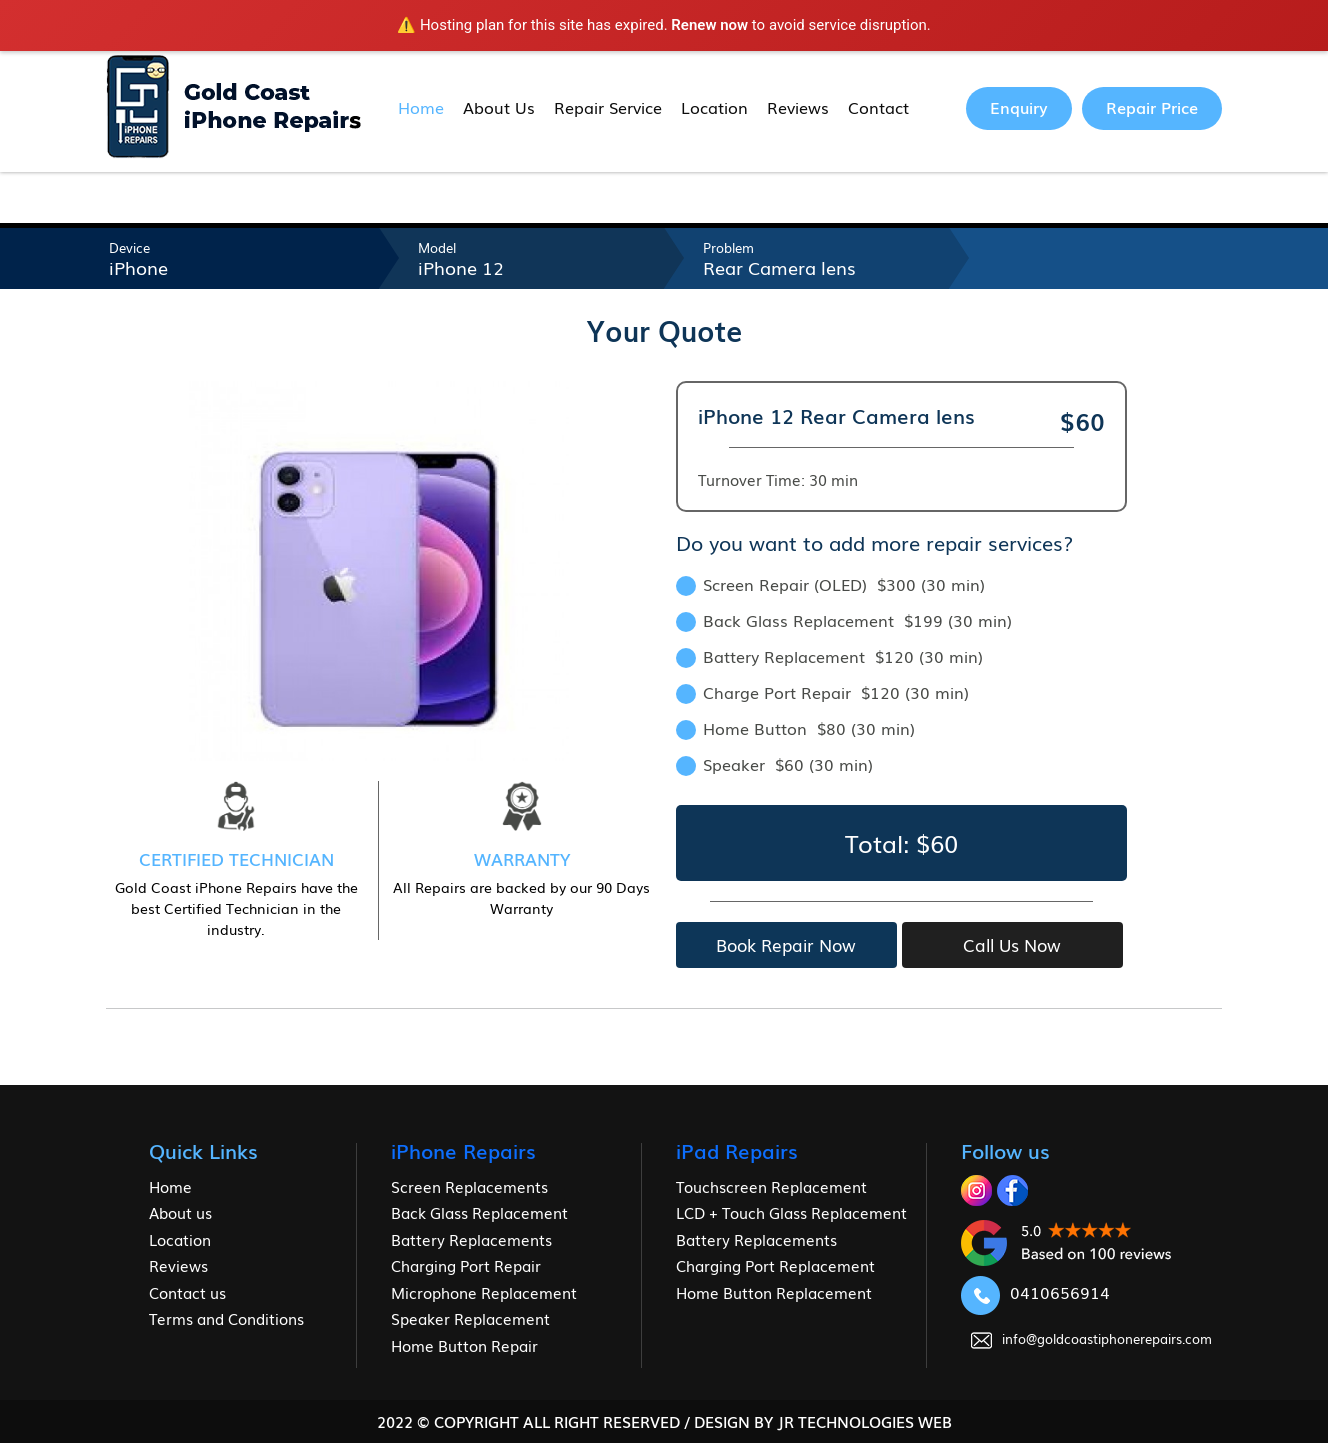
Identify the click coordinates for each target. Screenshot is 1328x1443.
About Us (499, 107)
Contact (878, 107)
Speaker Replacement (470, 1318)
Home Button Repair (464, 1345)
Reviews (798, 107)
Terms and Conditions (226, 1318)
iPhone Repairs (463, 1150)
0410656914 (1035, 1292)
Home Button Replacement (774, 1292)
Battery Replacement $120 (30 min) (829, 656)
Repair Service (608, 107)
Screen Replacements (469, 1186)
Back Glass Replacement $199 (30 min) (844, 620)
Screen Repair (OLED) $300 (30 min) (830, 584)
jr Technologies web (864, 1421)
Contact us (187, 1292)
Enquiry (1019, 107)
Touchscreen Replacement (771, 1186)
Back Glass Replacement (479, 1212)
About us (180, 1212)
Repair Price (1152, 107)
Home (421, 107)
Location (714, 107)
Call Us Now (1012, 944)
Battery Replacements (471, 1239)
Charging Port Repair (466, 1265)
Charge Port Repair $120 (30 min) (822, 692)
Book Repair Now (786, 944)
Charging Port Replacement (775, 1265)
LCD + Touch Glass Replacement (791, 1212)
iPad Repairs (737, 1150)
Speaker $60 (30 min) (774, 764)
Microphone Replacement (484, 1292)
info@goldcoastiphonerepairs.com (1091, 1338)
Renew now (709, 25)
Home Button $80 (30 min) (795, 728)
